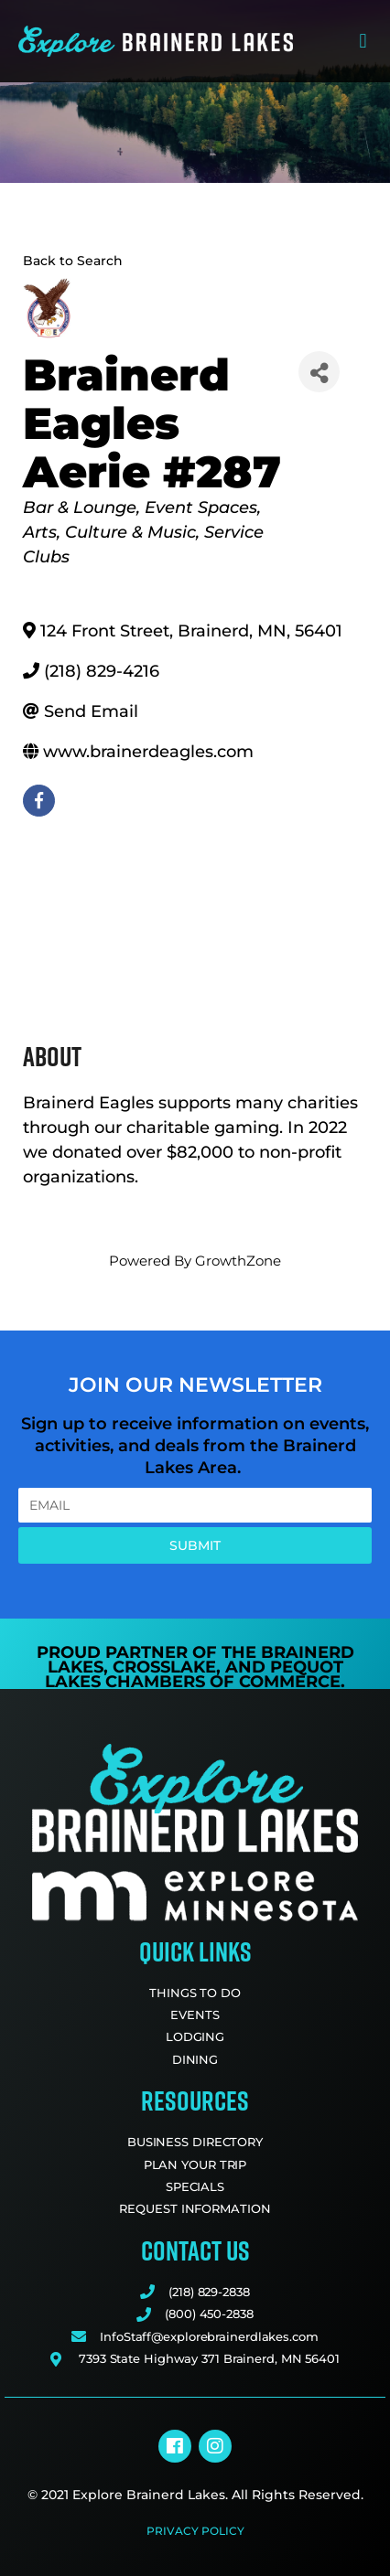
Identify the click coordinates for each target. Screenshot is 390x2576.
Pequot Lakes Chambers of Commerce (194, 1674)
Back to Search (73, 260)
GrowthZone (238, 1260)
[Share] (319, 371)
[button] (363, 42)
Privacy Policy (195, 2531)
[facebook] (39, 801)
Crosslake (164, 1667)
